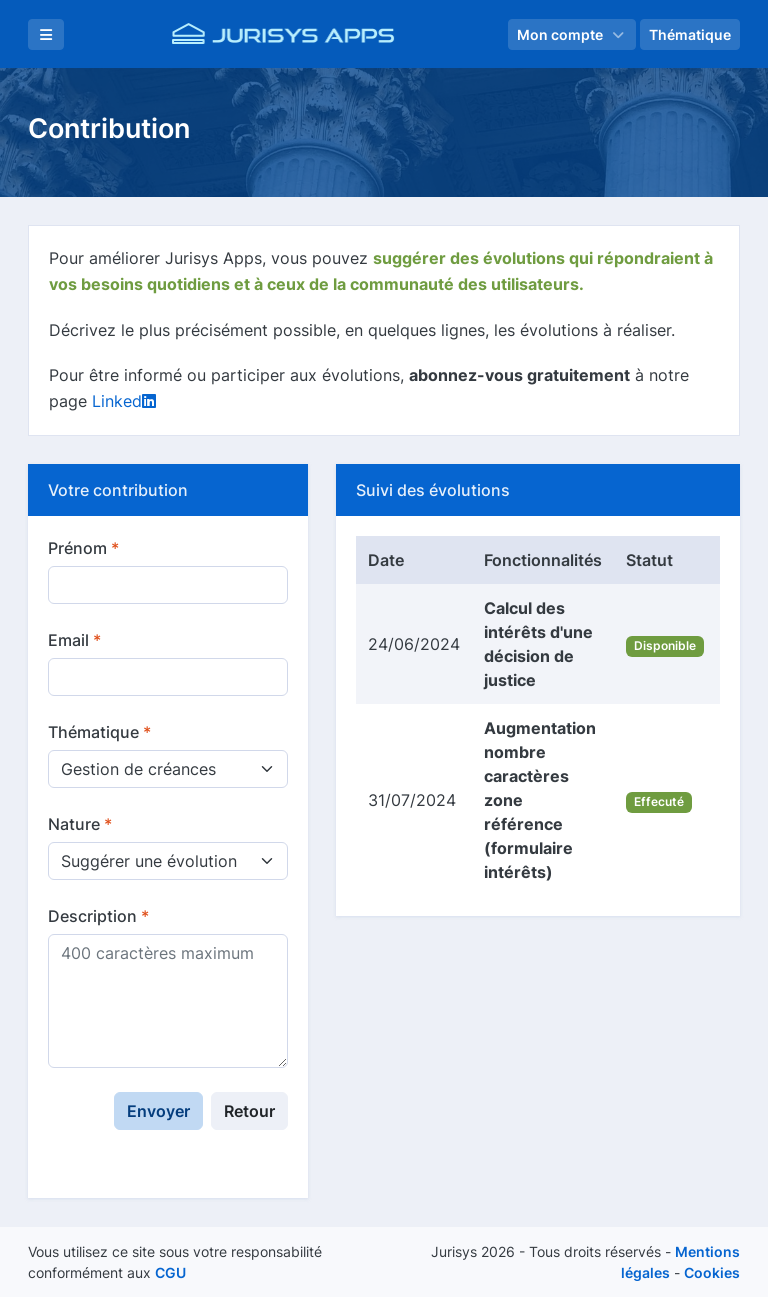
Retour (249, 1111)
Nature (80, 824)
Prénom (83, 548)
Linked (124, 401)
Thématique (99, 732)
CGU (170, 1272)
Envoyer (158, 1111)
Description (98, 916)
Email (74, 640)
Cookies (712, 1272)
